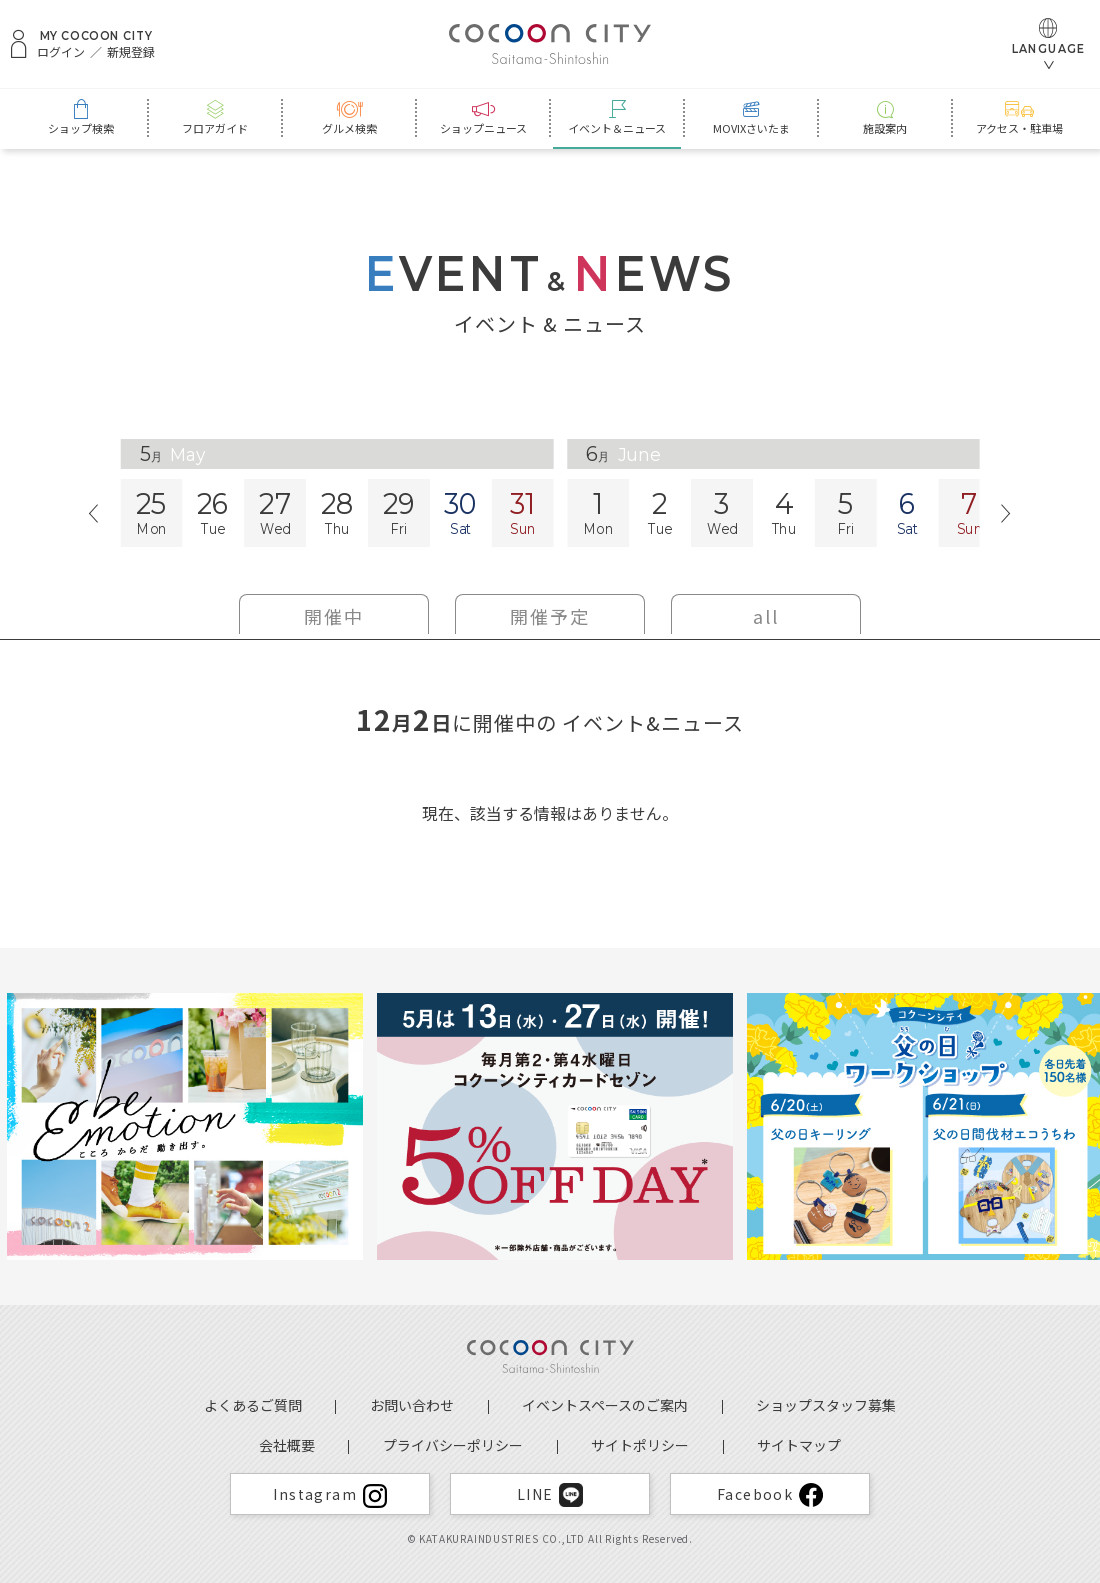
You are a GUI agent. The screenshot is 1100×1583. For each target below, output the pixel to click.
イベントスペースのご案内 (605, 1405)
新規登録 (131, 52)
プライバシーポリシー (453, 1445)
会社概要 (287, 1445)
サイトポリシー (640, 1445)
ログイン (61, 52)
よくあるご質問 (253, 1405)
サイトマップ (799, 1445)
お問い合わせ (412, 1405)
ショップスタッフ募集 (826, 1405)
